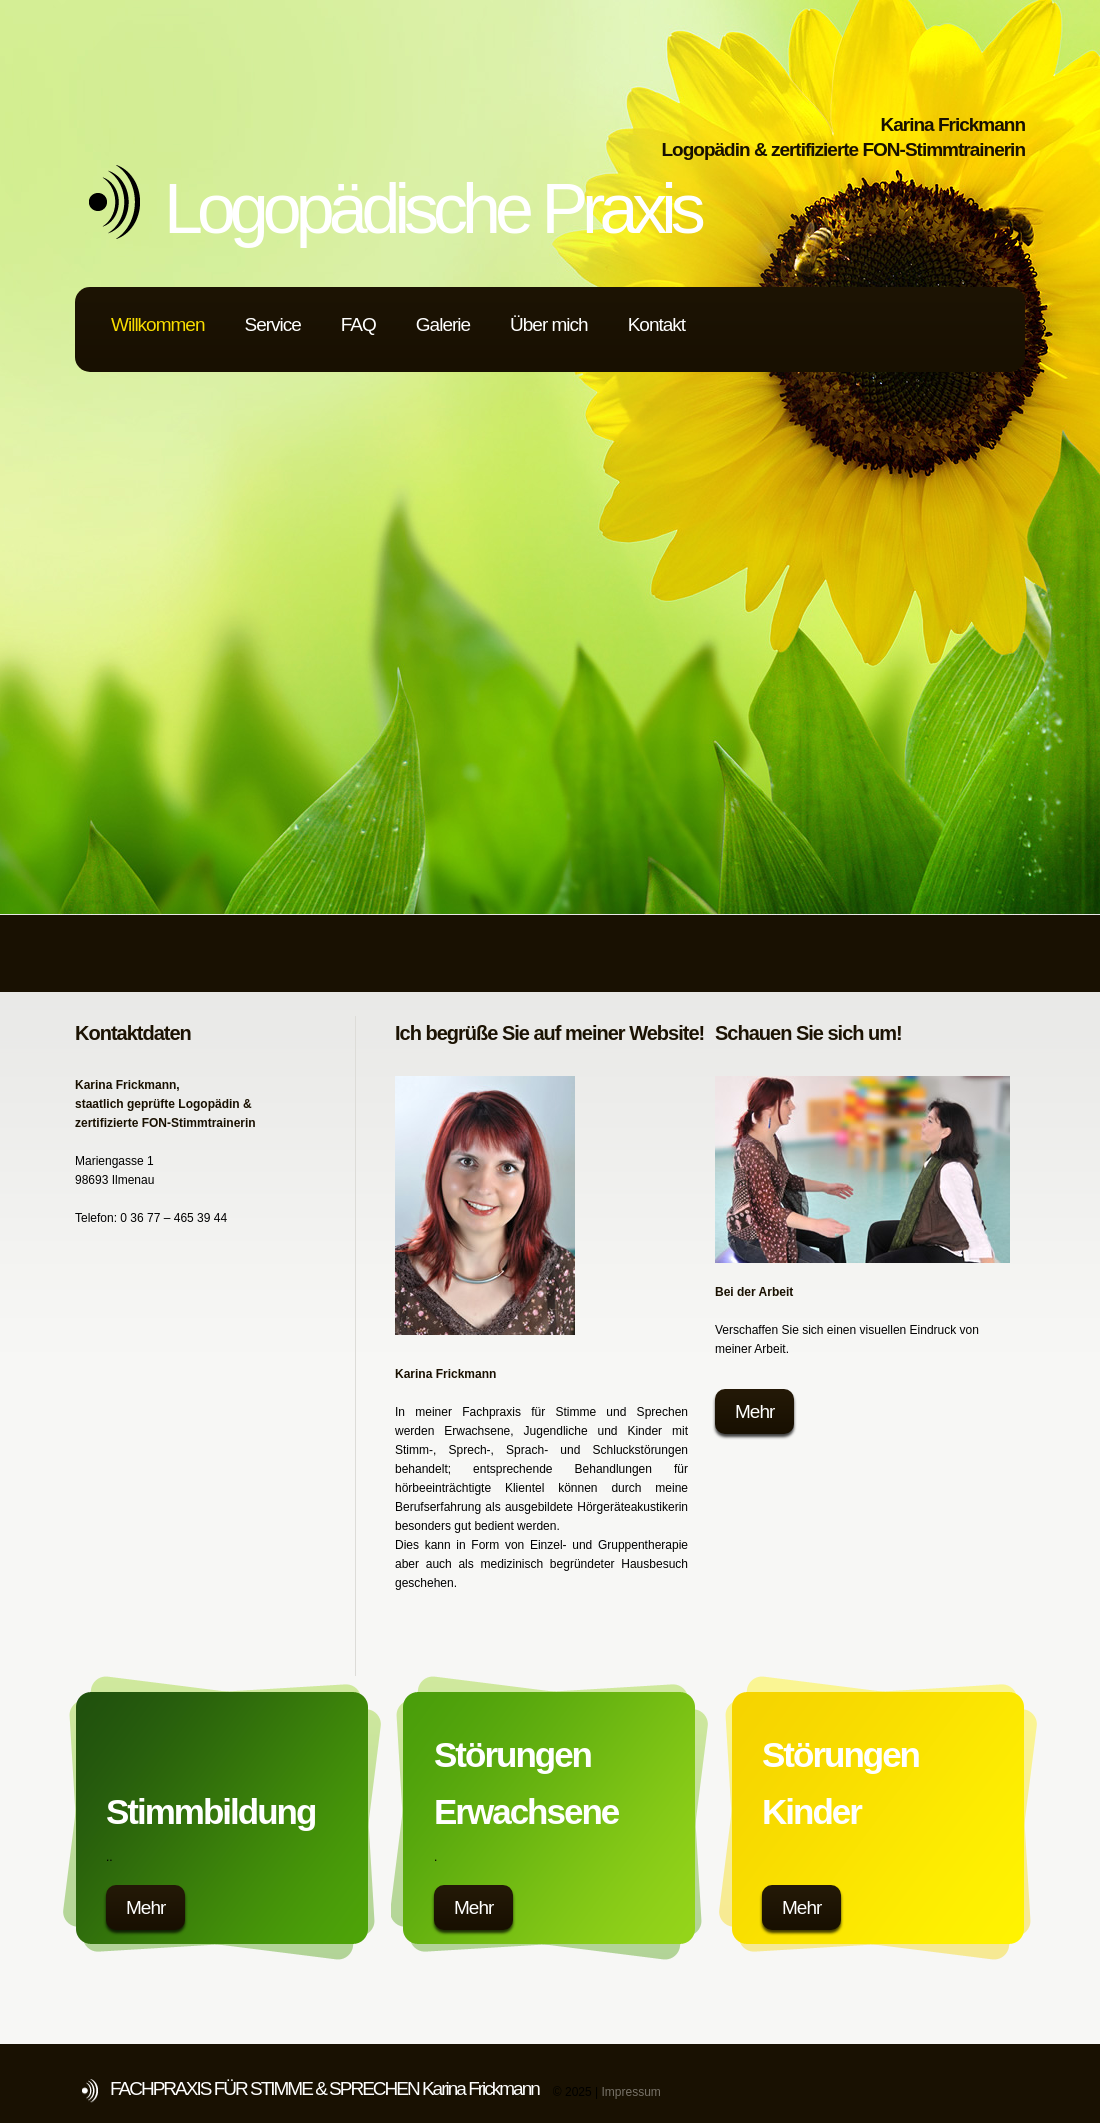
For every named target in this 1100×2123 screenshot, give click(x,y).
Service (272, 324)
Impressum (630, 2092)
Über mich (549, 324)
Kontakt (656, 324)
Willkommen (157, 324)
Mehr (754, 1411)
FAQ (358, 324)
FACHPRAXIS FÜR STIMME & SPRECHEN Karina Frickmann (324, 2088)
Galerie (443, 324)
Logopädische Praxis (432, 209)
